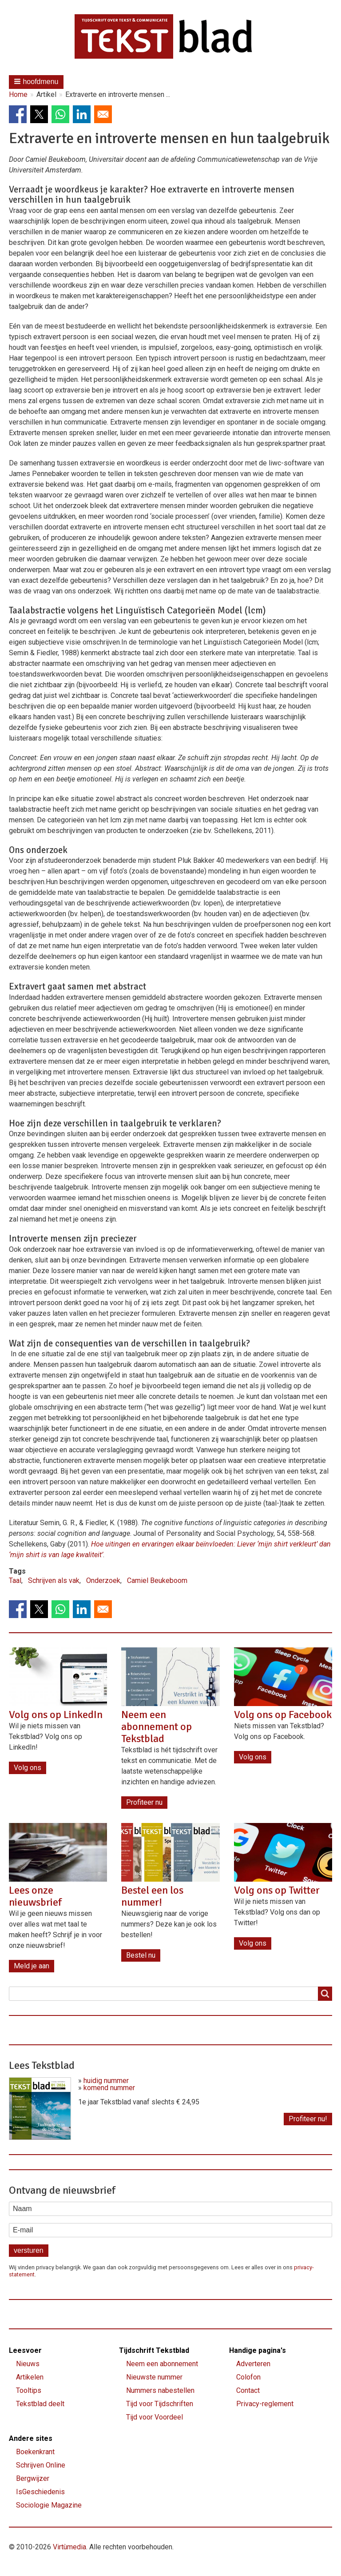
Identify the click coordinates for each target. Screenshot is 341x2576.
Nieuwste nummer (154, 2377)
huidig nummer (106, 2080)
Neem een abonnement (162, 2364)
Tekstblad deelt (40, 2404)
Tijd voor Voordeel (154, 2417)
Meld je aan (31, 1966)
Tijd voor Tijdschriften (159, 2404)
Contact (248, 2390)
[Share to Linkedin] (82, 114)
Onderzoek (103, 1580)
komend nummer (109, 2087)
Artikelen (30, 2377)
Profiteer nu (144, 1802)
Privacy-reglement (264, 2404)
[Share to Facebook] (18, 114)
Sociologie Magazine (49, 2505)
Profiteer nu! (308, 2119)
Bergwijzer (32, 2478)
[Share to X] (39, 114)
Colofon (248, 2377)
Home (18, 94)
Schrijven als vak (53, 1580)
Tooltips (28, 2390)
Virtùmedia (69, 2547)
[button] (36, 82)
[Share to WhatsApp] (60, 114)
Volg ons (27, 1767)
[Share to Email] (103, 114)
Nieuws (28, 2364)
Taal (15, 1580)
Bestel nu (140, 1955)
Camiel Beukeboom (157, 1580)
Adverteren (253, 2364)
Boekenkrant (35, 2452)
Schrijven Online (40, 2465)
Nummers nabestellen (160, 2390)
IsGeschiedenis (40, 2492)
